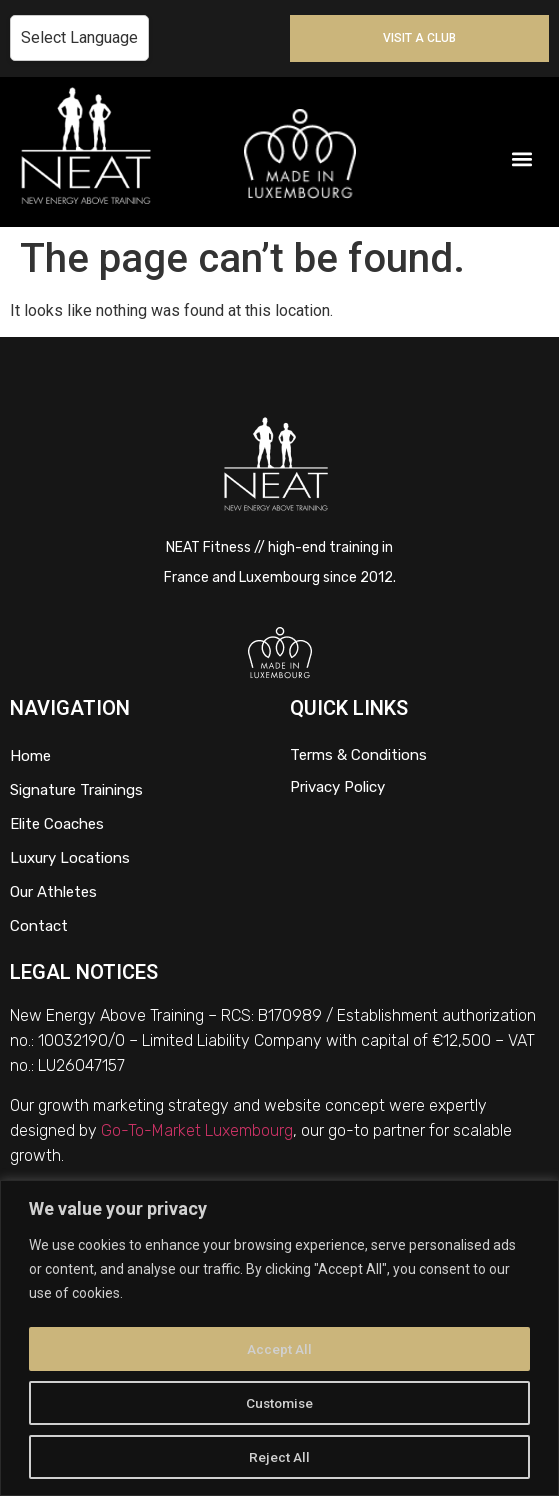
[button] (522, 159)
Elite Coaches (57, 824)
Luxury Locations (70, 858)
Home (30, 756)
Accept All (279, 1349)
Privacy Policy (337, 787)
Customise (279, 1403)
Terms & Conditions (358, 755)
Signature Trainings (76, 790)
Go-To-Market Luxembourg (197, 1130)
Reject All (279, 1457)
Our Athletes (53, 892)
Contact (39, 926)
